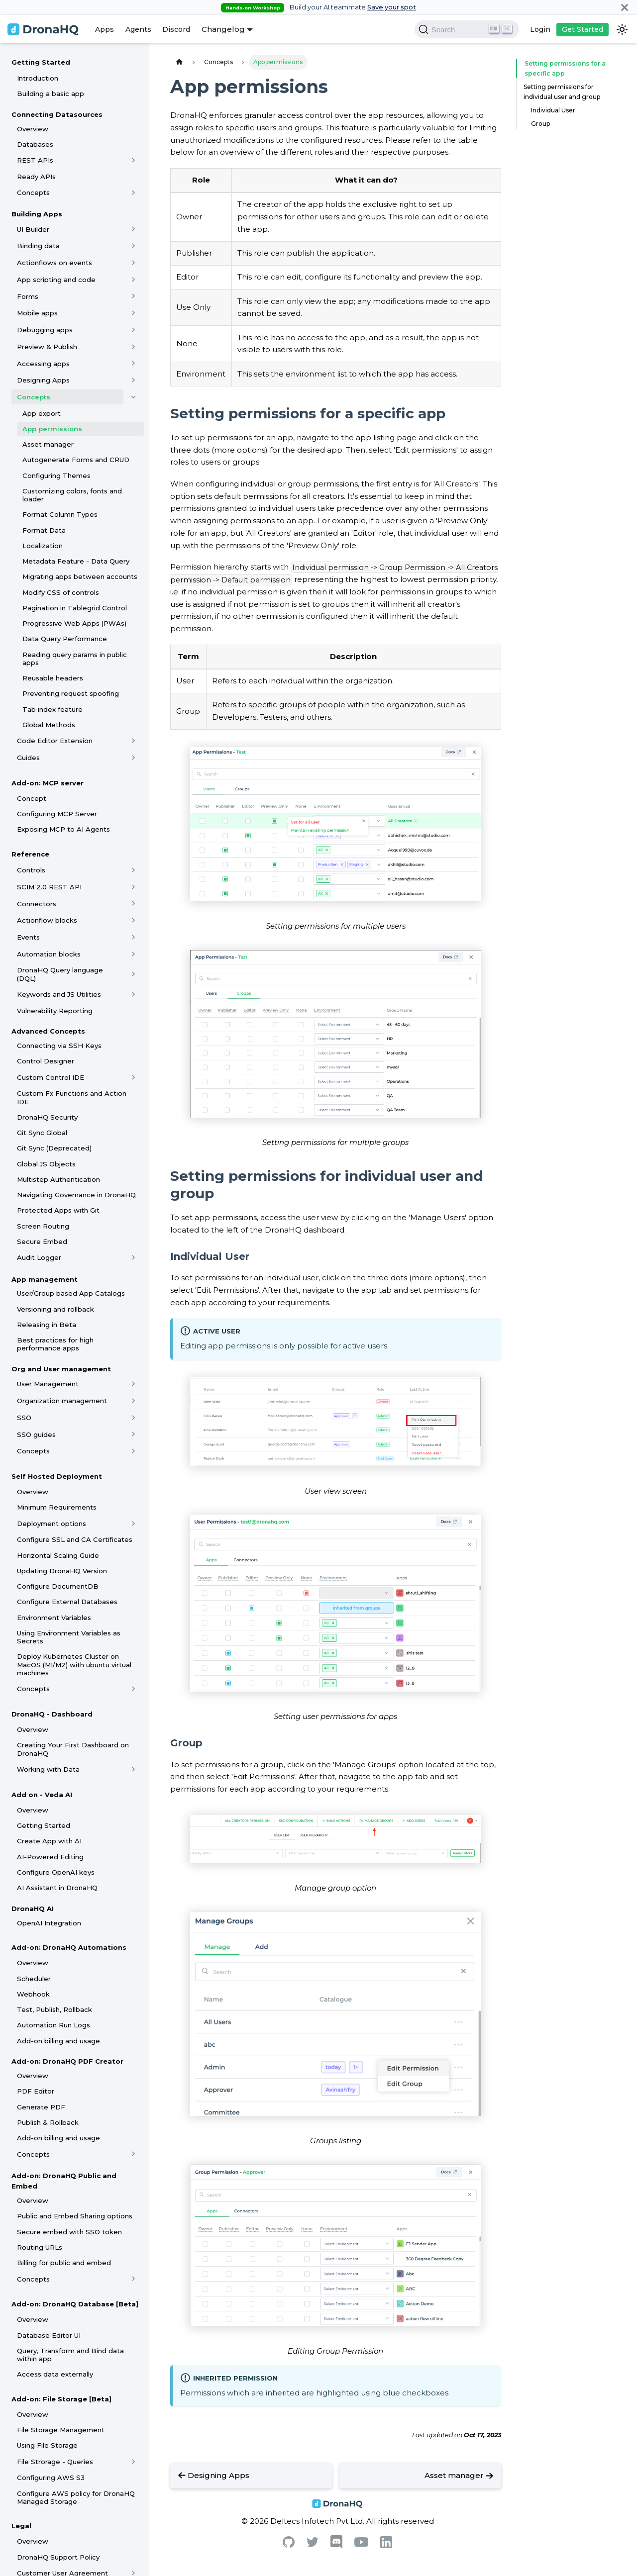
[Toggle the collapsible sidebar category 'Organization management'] (133, 1400)
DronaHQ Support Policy (58, 2557)
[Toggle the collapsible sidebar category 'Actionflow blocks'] (133, 920)
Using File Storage (47, 2445)
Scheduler (34, 1979)
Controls (31, 870)
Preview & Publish (47, 347)
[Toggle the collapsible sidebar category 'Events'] (133, 937)
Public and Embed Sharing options (74, 2216)
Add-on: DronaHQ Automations (68, 1947)
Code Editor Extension (55, 741)
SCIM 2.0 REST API (49, 887)
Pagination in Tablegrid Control (74, 608)
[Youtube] (361, 2544)
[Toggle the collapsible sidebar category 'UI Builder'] (133, 229)
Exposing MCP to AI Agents (63, 829)
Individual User (553, 110)
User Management (48, 1384)
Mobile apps (37, 313)
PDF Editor (35, 2091)
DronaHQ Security (47, 1117)
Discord (176, 29)
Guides (28, 758)
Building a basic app (50, 93)
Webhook (33, 1994)
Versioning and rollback (55, 1309)
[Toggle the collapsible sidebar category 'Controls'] (133, 869)
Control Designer (45, 1061)
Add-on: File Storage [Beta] (61, 2399)
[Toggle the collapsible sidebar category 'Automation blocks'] (133, 954)
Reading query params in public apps (74, 659)
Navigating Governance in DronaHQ (76, 1195)
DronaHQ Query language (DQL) (60, 974)
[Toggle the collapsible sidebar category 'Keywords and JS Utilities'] (133, 994)
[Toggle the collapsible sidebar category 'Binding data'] (133, 245)
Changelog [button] (223, 29)
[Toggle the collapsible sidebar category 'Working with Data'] (133, 1769)
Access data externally (55, 2374)
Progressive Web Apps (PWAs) (74, 623)
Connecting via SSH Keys (59, 1045)
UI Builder (33, 229)
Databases (35, 144)
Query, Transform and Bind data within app (70, 2355)
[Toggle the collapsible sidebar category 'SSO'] (133, 1417)
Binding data (38, 246)
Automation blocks (49, 954)
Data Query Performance (64, 639)
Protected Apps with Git (58, 1210)
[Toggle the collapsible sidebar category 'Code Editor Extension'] (133, 740)
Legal (21, 2526)
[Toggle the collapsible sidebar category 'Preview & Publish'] (133, 346)
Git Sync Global (42, 1133)
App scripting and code (56, 280)
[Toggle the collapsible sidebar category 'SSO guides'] (133, 1434)
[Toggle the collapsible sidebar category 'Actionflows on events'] (133, 262)
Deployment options (51, 1523)
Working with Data (48, 1769)
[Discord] (336, 2546)
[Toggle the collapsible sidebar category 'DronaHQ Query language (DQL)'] (133, 974)
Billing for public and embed (64, 2263)
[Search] (467, 29)
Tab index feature (52, 709)
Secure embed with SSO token (69, 2232)
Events (28, 937)
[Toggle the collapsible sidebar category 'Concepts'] (133, 192)
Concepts (33, 192)
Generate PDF (41, 2107)
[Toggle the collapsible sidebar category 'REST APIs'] (133, 160)
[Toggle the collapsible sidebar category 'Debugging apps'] (133, 329)
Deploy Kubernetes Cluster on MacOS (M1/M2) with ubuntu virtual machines (74, 1664)
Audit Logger (39, 1257)
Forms (27, 296)
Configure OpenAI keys (56, 1872)
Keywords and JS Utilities (59, 994)
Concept (31, 798)
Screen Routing (43, 1226)
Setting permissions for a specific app (561, 68)
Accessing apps (43, 364)
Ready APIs (36, 177)
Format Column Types (60, 514)
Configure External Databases (67, 1602)
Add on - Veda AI (41, 1795)
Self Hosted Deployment (56, 1476)
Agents (138, 29)
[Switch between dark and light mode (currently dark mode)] (622, 29)
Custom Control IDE (50, 1077)
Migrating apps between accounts (79, 576)
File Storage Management (61, 2430)
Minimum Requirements (57, 1507)
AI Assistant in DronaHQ (57, 1888)
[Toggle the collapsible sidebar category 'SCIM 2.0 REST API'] (133, 886)
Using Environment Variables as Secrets (68, 1637)
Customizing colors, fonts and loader (72, 495)
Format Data (44, 530)
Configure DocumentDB (58, 1586)
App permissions (52, 429)
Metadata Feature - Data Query (75, 561)
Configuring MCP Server (57, 814)
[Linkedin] (386, 2545)
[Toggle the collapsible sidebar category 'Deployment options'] (133, 1523)
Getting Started (40, 62)
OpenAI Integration (49, 1923)
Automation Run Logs (53, 2025)
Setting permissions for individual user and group (562, 91)
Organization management (62, 1401)
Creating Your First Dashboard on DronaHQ (73, 1749)
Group (540, 123)
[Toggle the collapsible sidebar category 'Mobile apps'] (133, 312)
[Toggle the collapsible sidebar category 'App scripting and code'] (133, 279)
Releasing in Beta (46, 1325)
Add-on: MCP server (47, 783)
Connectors (36, 904)
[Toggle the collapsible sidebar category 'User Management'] (133, 1383)
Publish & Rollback (48, 2122)
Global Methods (48, 725)
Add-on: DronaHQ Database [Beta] (74, 2304)
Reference (30, 854)
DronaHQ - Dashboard (52, 1714)
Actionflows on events (54, 263)
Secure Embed (42, 1241)
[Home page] (179, 62)
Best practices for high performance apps (55, 1344)
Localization (42, 546)
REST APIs (35, 160)
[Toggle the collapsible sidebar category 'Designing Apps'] (133, 380)
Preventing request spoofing (70, 693)
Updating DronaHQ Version (62, 1571)
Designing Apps (43, 380)
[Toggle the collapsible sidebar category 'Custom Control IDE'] (133, 1077)
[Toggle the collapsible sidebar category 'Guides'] (133, 757)
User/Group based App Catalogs (71, 1293)
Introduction (37, 78)
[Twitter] (312, 2544)
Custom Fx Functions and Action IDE (71, 1097)
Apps (104, 29)
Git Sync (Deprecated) (54, 1148)
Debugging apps (45, 330)
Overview (32, 129)
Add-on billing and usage (58, 2041)
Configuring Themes (56, 475)
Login (540, 29)
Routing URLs (39, 2247)
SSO (24, 1418)
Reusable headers (52, 678)
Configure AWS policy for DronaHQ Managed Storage (76, 2497)
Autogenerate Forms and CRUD (75, 460)
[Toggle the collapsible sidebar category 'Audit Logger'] (133, 1257)
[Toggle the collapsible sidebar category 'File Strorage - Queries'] (133, 2461)
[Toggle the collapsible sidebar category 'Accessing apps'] (133, 363)
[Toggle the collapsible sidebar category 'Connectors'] (133, 903)
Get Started (582, 29)
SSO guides (36, 1434)
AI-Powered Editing (50, 1857)
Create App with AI (49, 1841)
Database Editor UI (49, 2335)
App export (41, 413)
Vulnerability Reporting (55, 1011)
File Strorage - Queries (55, 2462)
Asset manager (48, 444)
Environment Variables (54, 1618)
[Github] (289, 2545)
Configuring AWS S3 (51, 2477)
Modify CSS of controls (60, 592)
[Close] (624, 7)
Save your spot (391, 7)
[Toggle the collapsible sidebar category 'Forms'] (133, 296)
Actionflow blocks (47, 920)
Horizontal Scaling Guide (58, 1555)
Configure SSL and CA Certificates (74, 1539)
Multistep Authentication (58, 1179)
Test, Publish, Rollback (54, 2009)
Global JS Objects (46, 1164)
